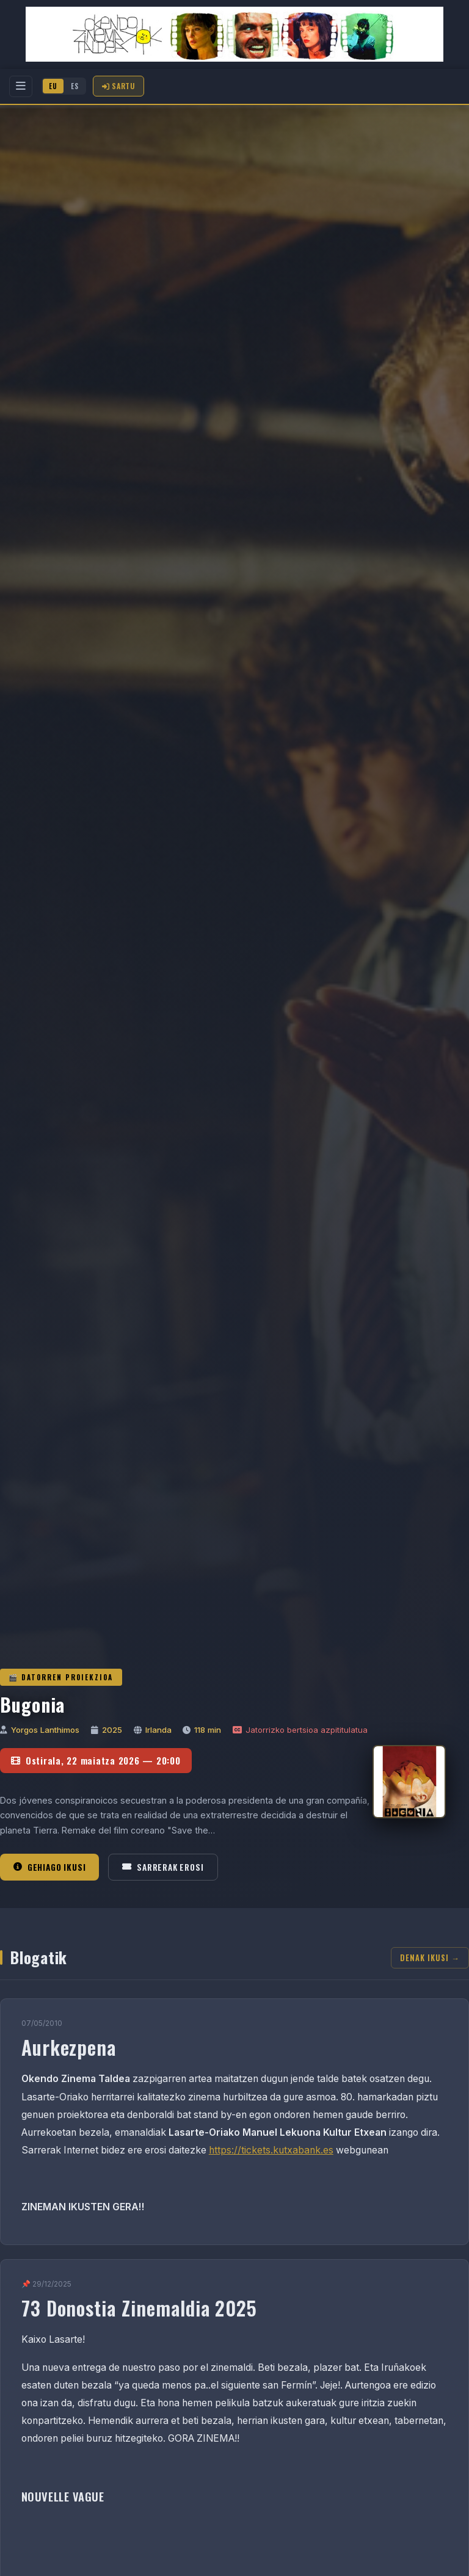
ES (75, 86)
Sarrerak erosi (162, 1867)
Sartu (118, 86)
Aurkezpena (68, 2047)
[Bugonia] (409, 1781)
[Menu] (20, 86)
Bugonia (32, 1704)
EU (53, 86)
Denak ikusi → (430, 1958)
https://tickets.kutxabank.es (271, 2150)
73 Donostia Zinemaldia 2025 (139, 2307)
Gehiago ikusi (49, 1867)
